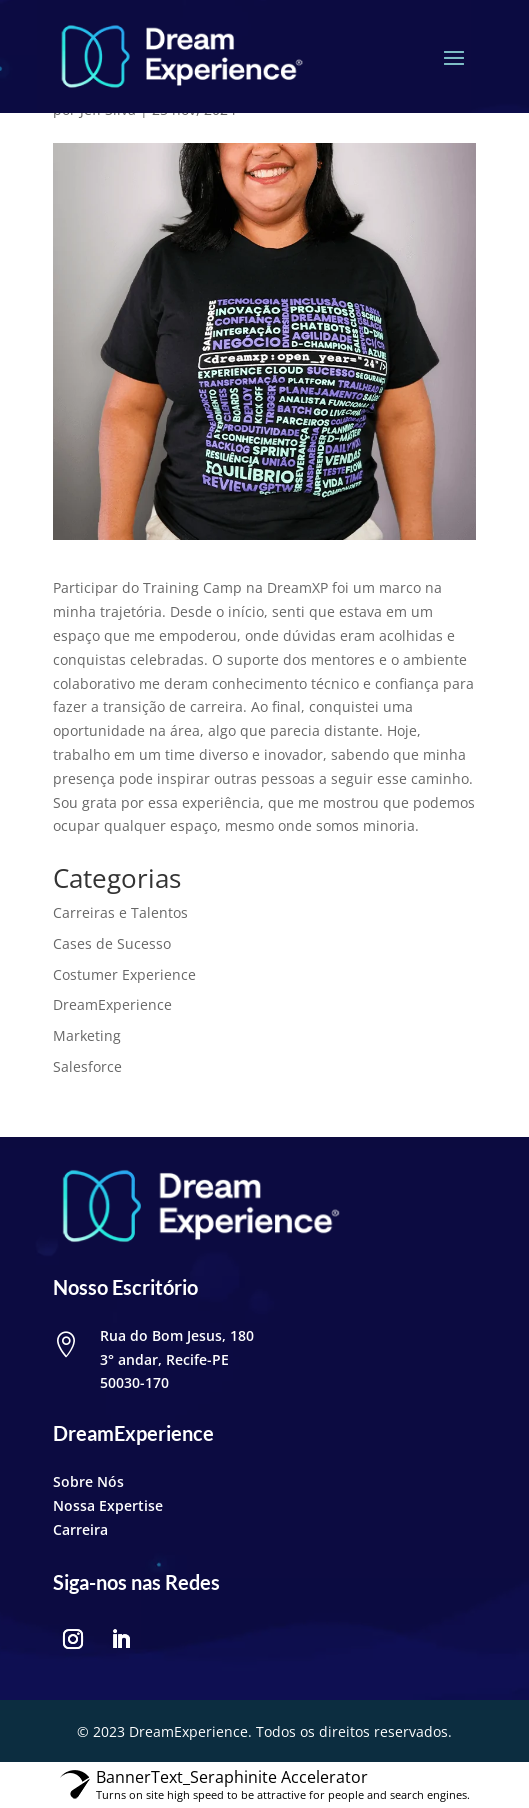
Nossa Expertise (108, 1505)
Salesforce (87, 1066)
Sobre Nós (88, 1481)
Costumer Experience (124, 974)
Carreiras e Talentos (120, 912)
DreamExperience (112, 1004)
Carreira (80, 1529)
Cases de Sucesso (112, 943)
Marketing (87, 1035)
